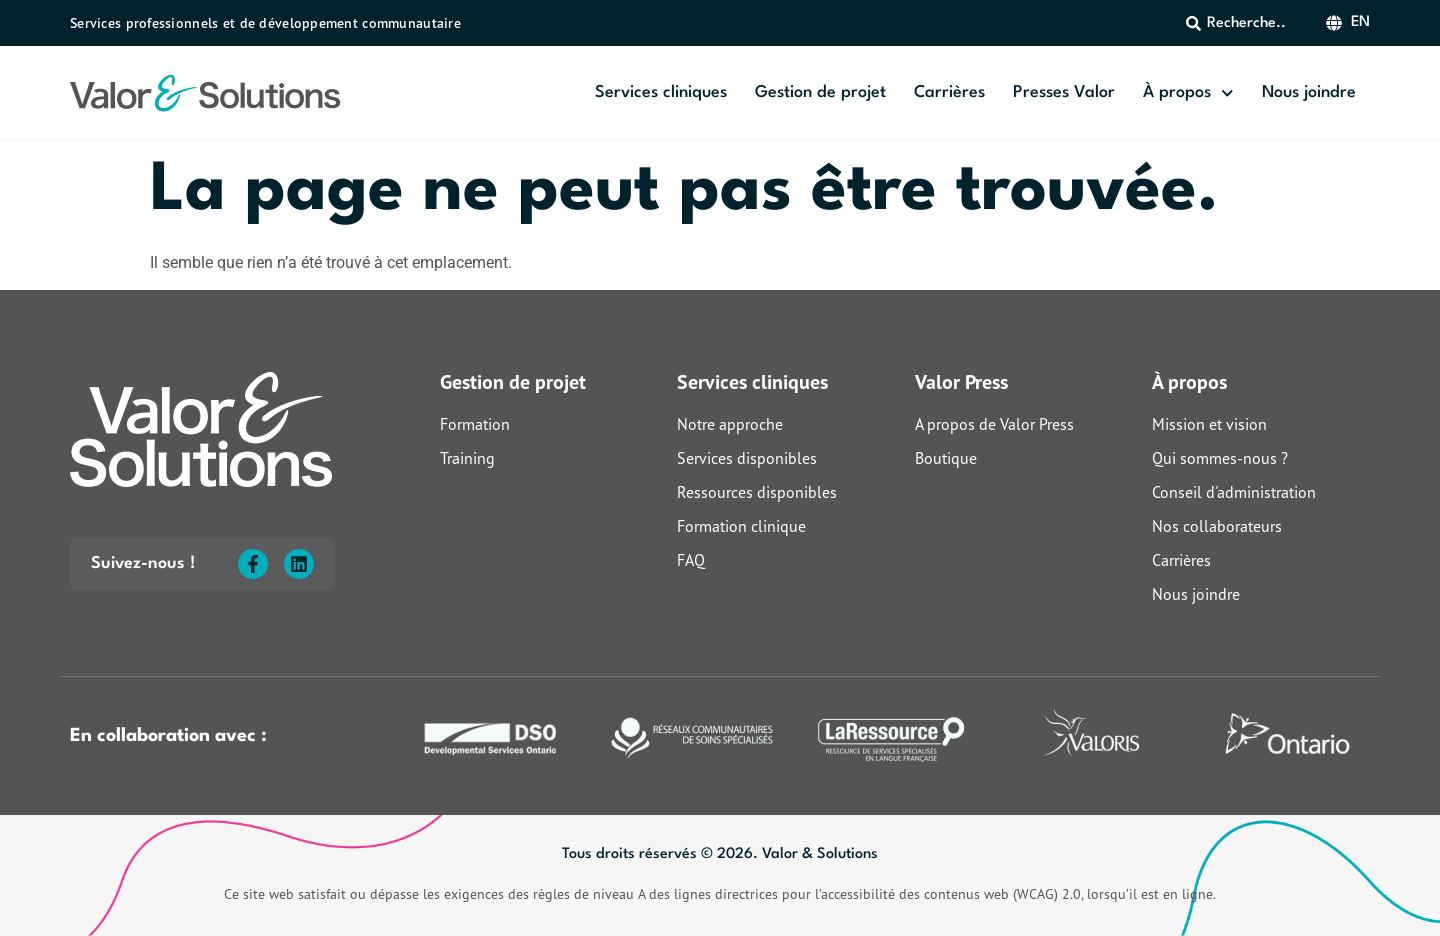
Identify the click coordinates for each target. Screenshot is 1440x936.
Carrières (949, 92)
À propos (1188, 93)
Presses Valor (1064, 92)
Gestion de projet (820, 92)
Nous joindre (1309, 92)
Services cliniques (661, 92)
